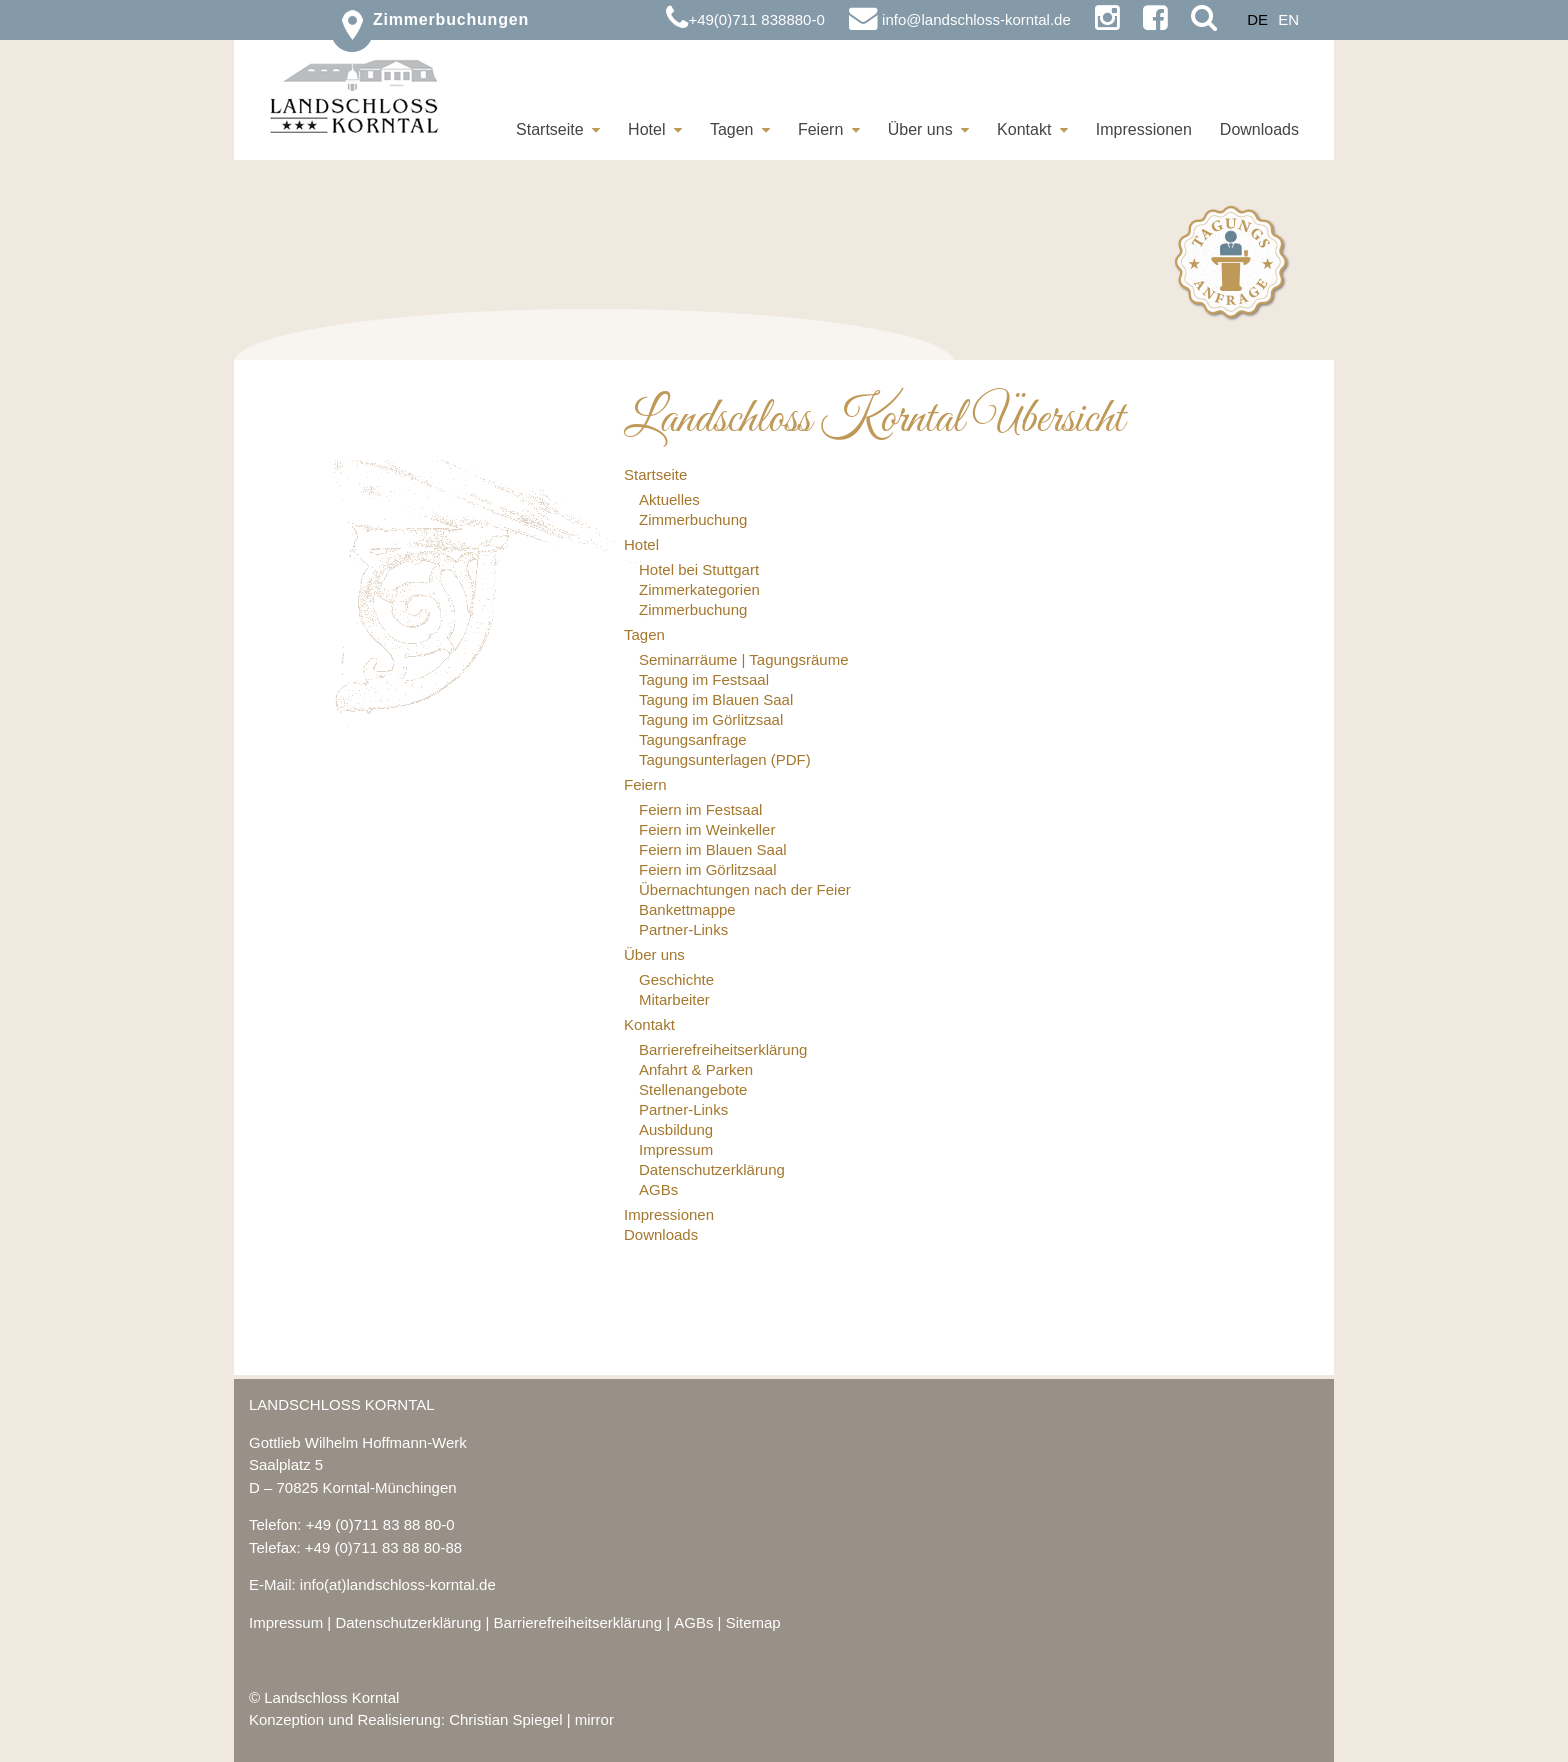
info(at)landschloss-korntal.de (398, 1584)
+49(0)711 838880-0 (745, 19)
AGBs (693, 1622)
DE (1257, 19)
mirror (594, 1719)
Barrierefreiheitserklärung (578, 1622)
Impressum (286, 1622)
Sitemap (753, 1622)
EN (1288, 19)
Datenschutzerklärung (408, 1622)
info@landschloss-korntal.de (960, 19)
